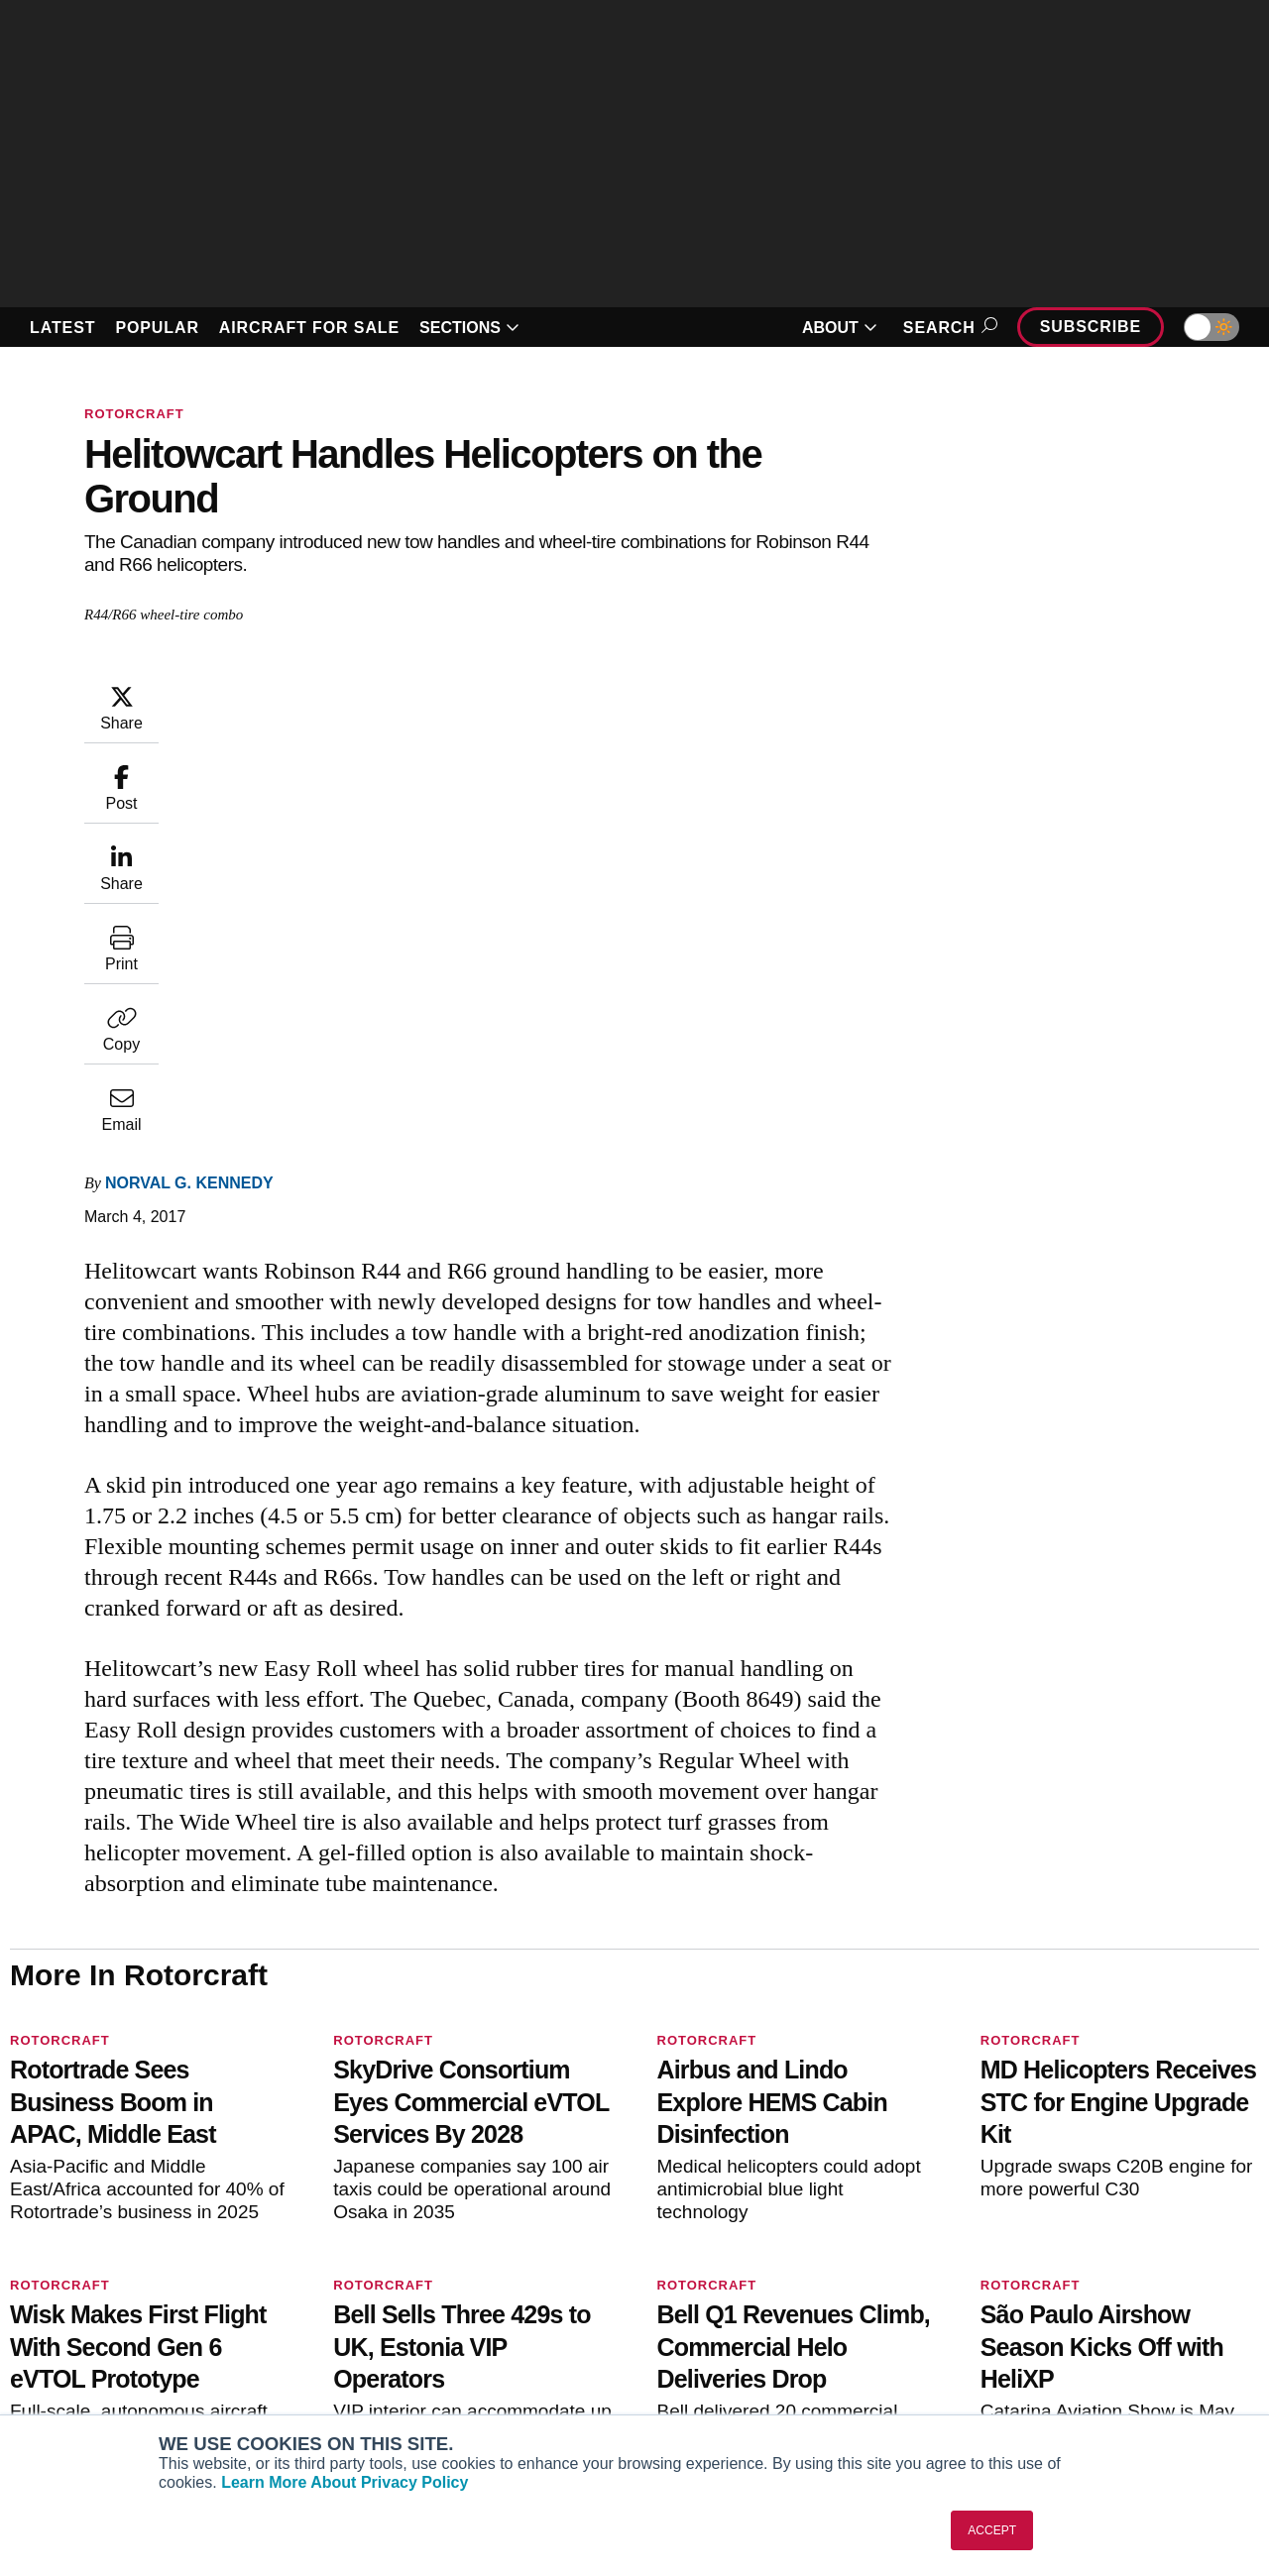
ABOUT (839, 327)
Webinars (696, 2369)
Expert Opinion (714, 2288)
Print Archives (711, 2262)
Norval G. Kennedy (308, 692)
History (1009, 2315)
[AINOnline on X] (94, 2170)
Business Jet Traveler (109, 2342)
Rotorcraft (134, 413)
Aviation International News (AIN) (147, 2288)
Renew (368, 2315)
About (1005, 2262)
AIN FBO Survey (91, 2262)
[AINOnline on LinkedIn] (133, 2170)
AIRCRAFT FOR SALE (309, 327)
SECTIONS (469, 327)
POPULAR (156, 327)
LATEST (62, 327)
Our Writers (1023, 2288)
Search (947, 327)
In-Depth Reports (721, 2315)
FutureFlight (66, 2369)
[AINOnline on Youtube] (54, 2170)
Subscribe (1090, 326)
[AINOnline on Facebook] (16, 2170)
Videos (688, 2342)
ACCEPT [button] (992, 2530)
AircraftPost (77, 2315)
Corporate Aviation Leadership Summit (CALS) (154, 2404)
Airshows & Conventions (747, 2396)
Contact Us (1022, 2342)
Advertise (1029, 2369)
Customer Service (405, 2288)
